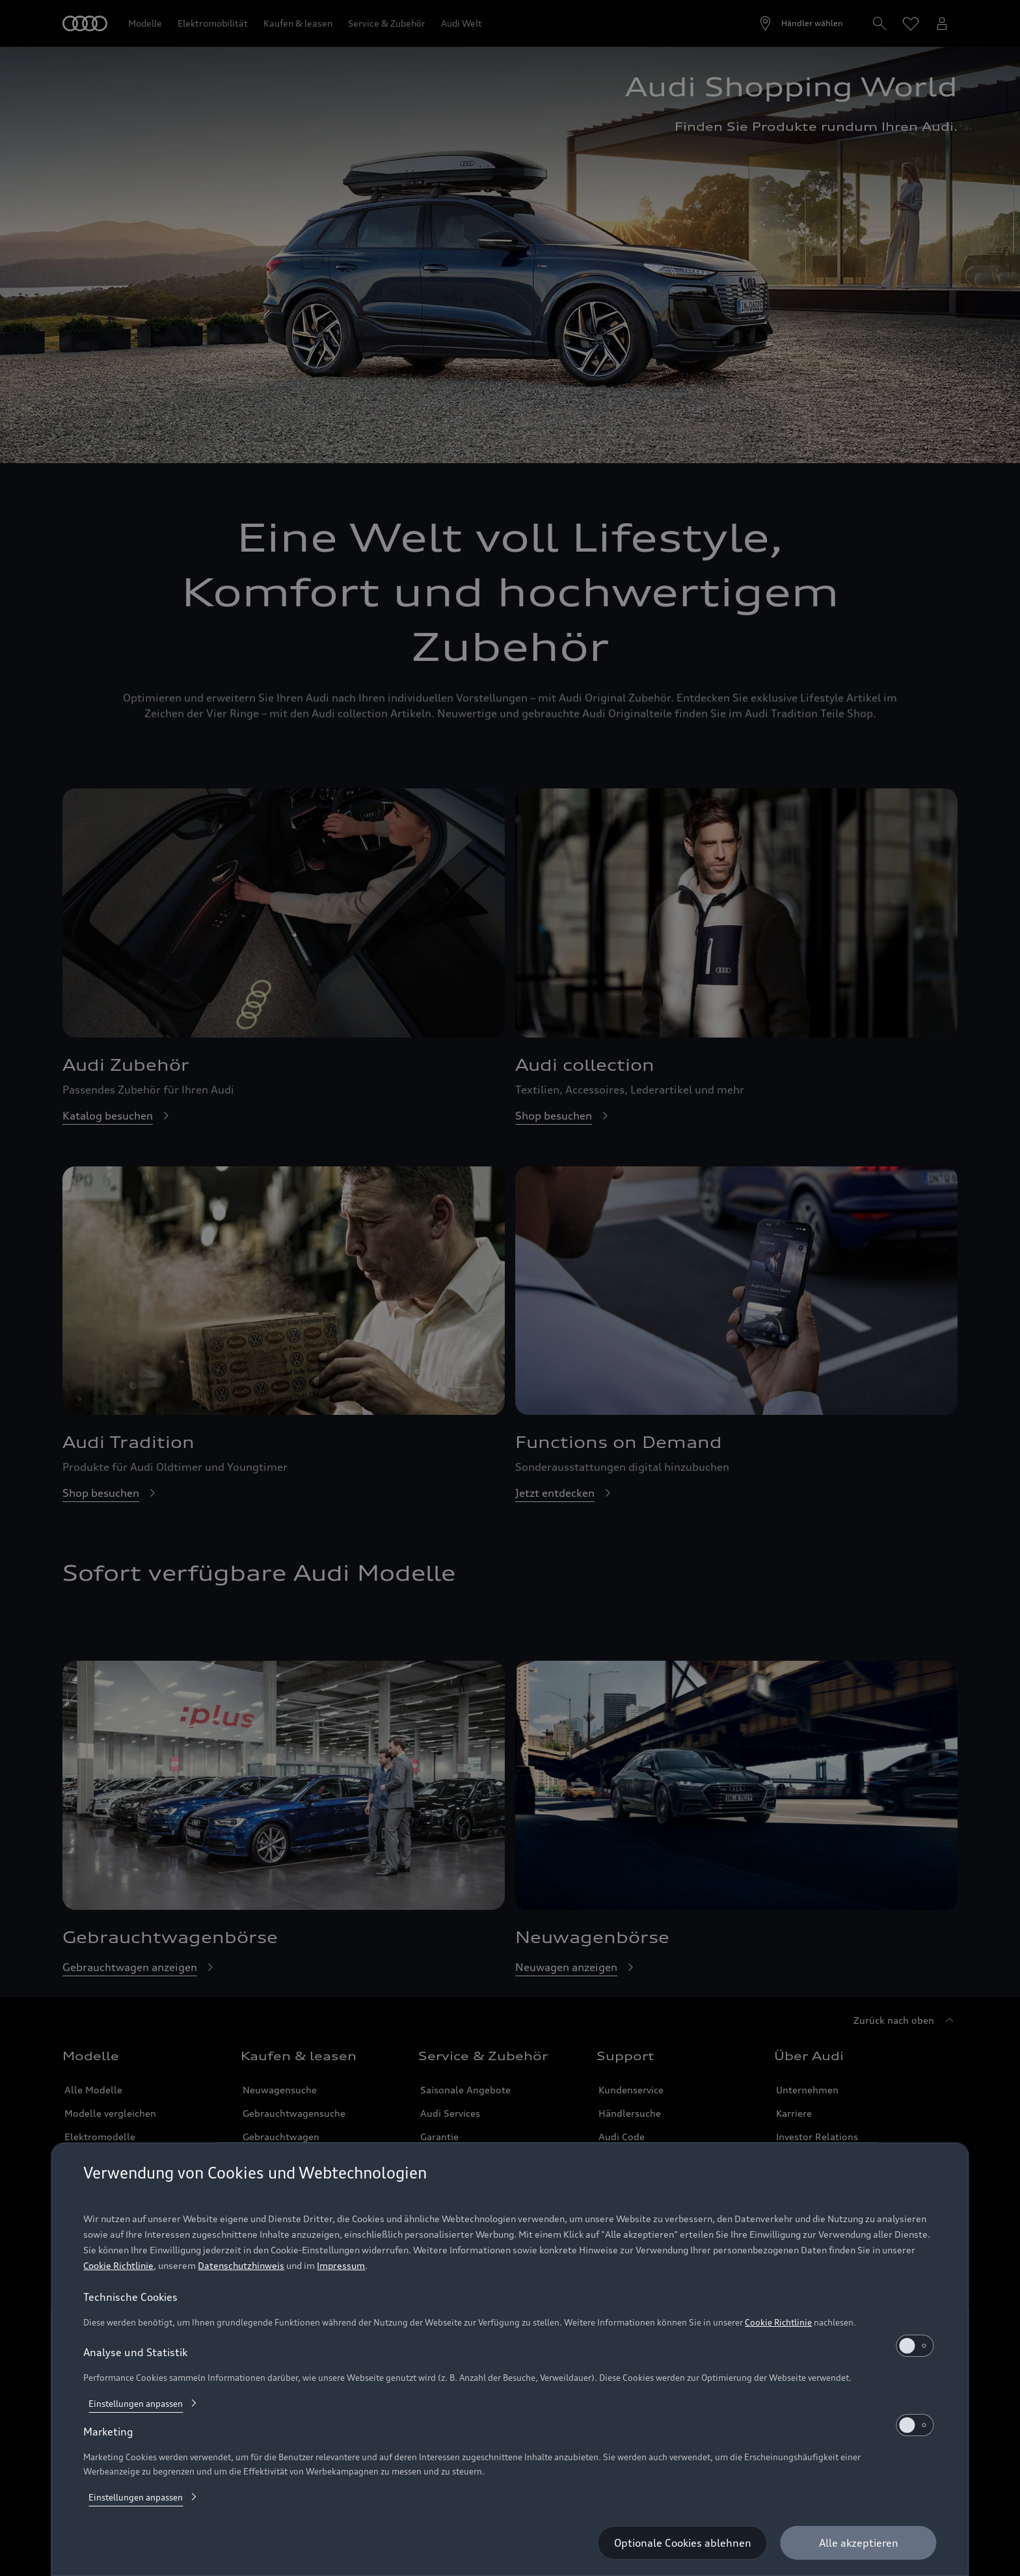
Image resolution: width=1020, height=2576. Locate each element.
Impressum (341, 2265)
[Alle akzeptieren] (859, 2543)
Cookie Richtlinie (118, 2265)
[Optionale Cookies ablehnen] (683, 2543)
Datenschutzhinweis (241, 2265)
